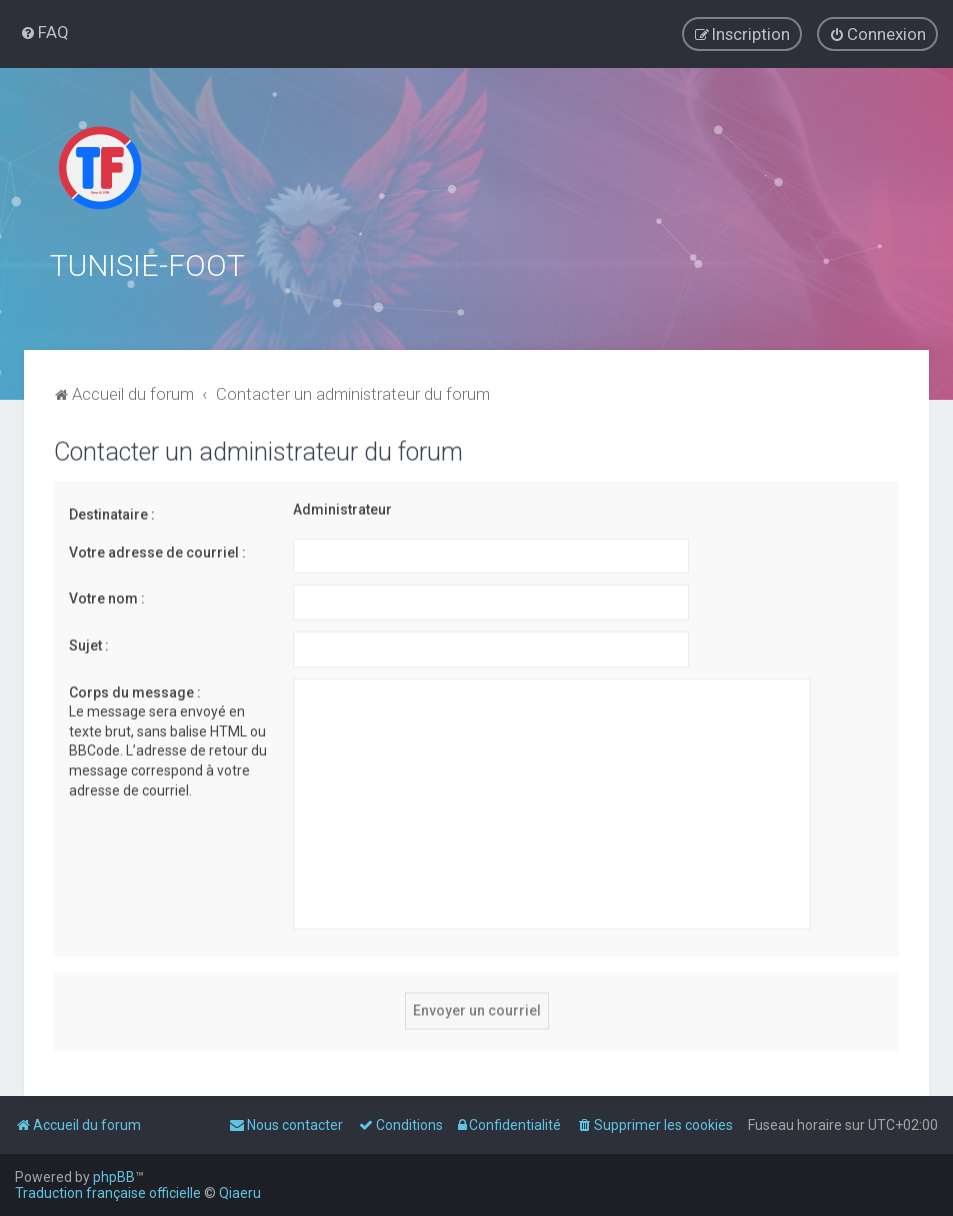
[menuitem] (44, 32)
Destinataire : (112, 511)
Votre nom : (107, 595)
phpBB (114, 1177)
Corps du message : (135, 689)
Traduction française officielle (108, 1193)
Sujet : (89, 642)
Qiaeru (240, 1193)
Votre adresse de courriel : (157, 549)
